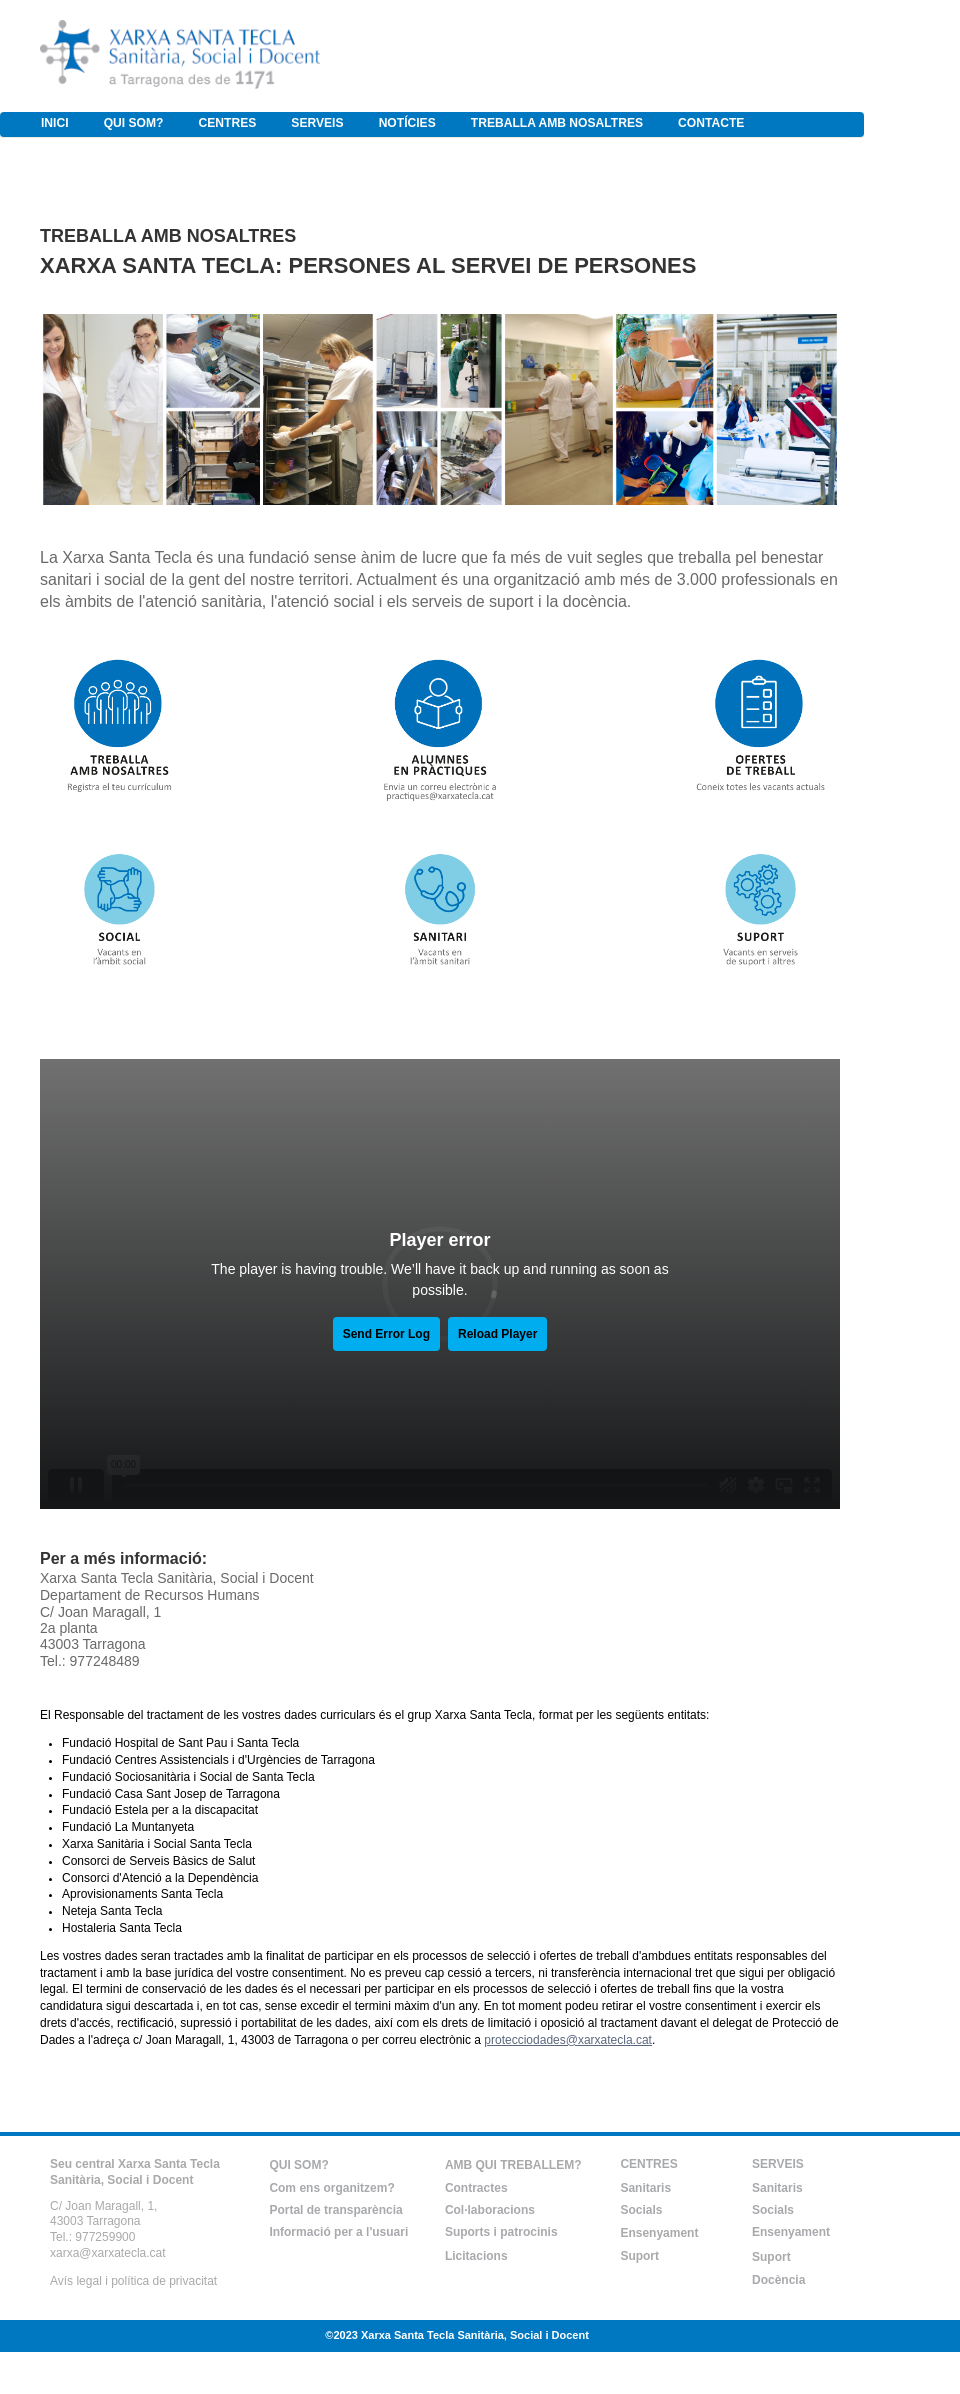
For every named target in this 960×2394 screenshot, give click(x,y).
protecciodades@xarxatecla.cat (568, 2040)
